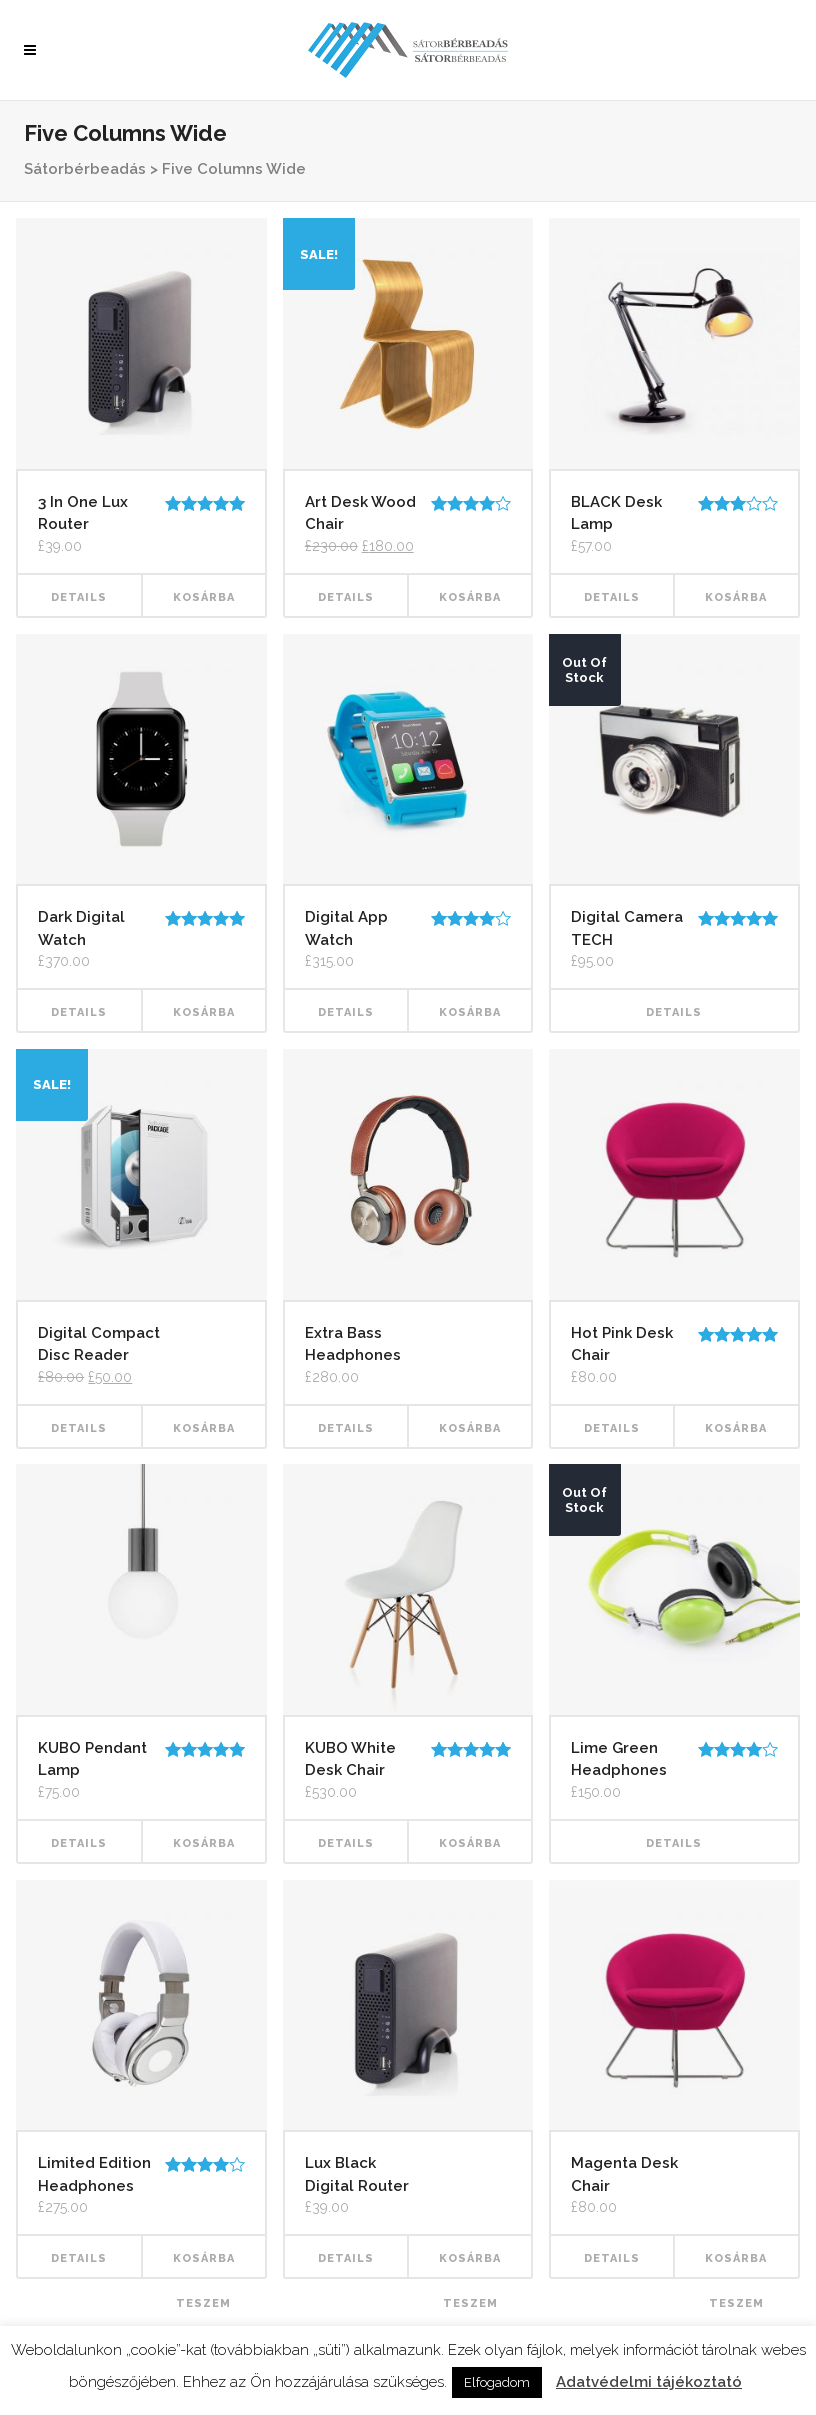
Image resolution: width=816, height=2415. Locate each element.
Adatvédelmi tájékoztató (649, 2382)
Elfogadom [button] (497, 2382)
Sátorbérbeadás (85, 169)
